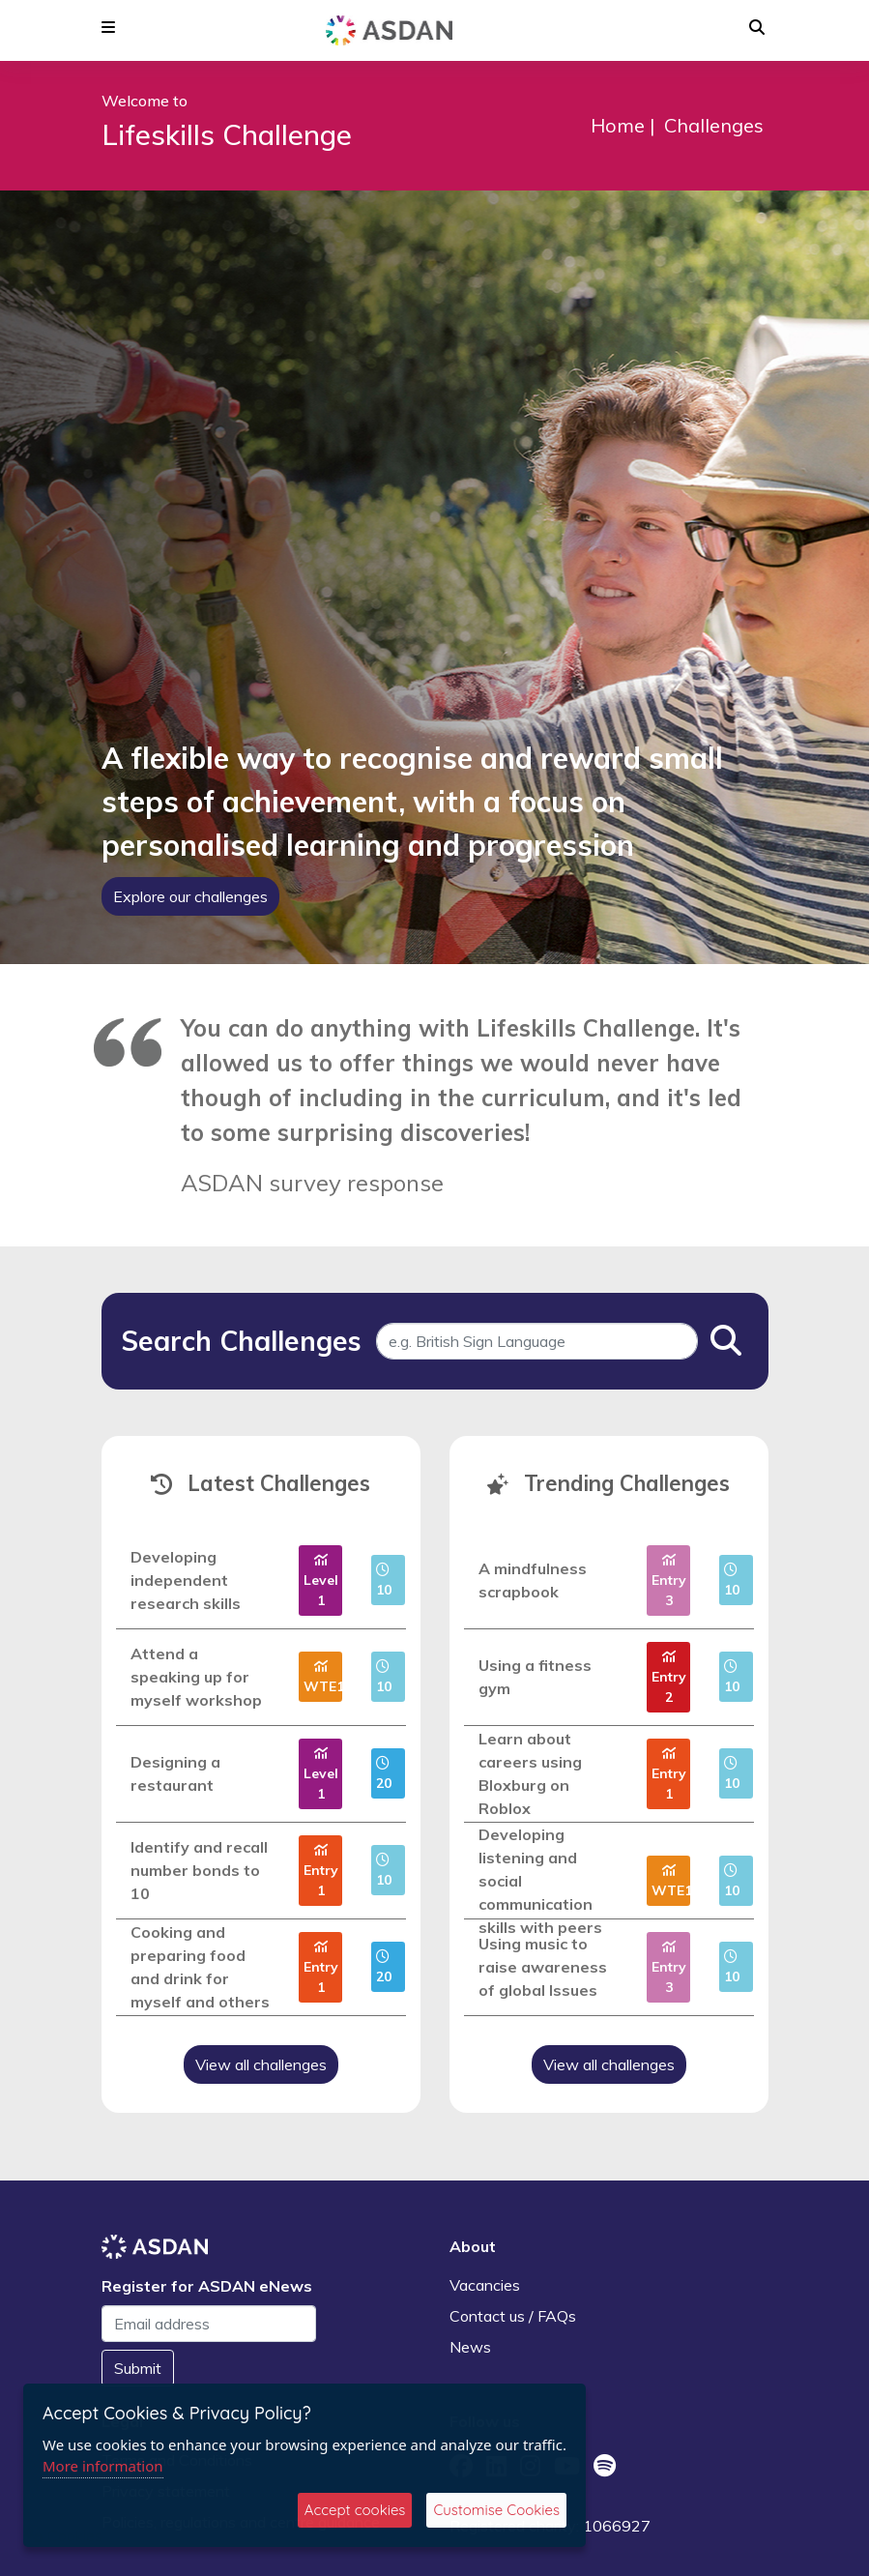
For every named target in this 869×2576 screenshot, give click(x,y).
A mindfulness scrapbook (532, 1580)
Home (618, 125)
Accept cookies (355, 2510)
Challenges (714, 125)
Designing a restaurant (175, 1773)
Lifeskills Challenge (226, 134)
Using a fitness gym (535, 1676)
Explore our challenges (190, 896)
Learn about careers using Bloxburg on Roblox (530, 1773)
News (470, 2346)
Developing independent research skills (185, 1580)
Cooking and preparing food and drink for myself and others (200, 1966)
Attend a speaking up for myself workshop (196, 1677)
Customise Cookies (496, 2510)
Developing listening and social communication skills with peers (540, 1881)
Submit (137, 2368)
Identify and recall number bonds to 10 (199, 1870)
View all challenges (261, 2064)
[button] (108, 27)
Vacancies (484, 2285)
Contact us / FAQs (512, 2316)
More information (103, 2465)
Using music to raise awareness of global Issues (542, 1967)
